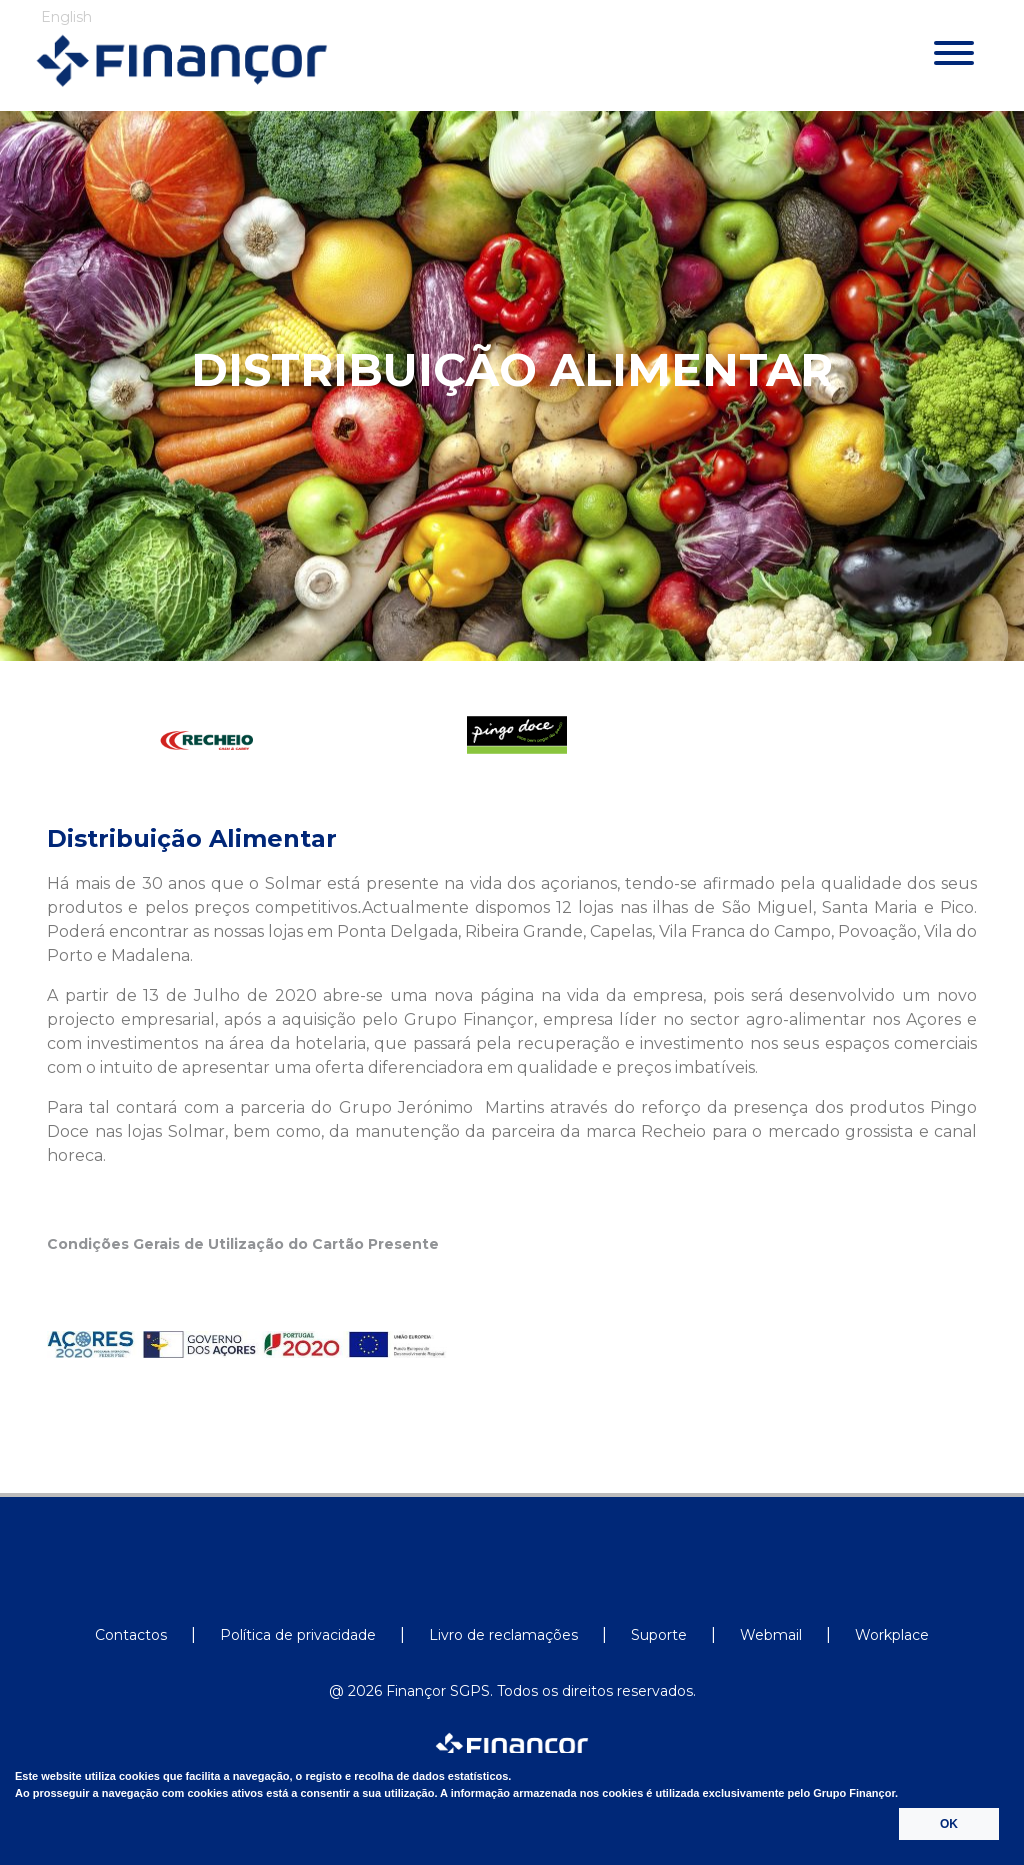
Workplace (892, 1635)
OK (949, 1824)
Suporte (659, 1635)
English (66, 17)
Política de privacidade (298, 1635)
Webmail (771, 1635)
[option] (202, 741)
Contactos (131, 1635)
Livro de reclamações (503, 1635)
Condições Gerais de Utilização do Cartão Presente (243, 1244)
